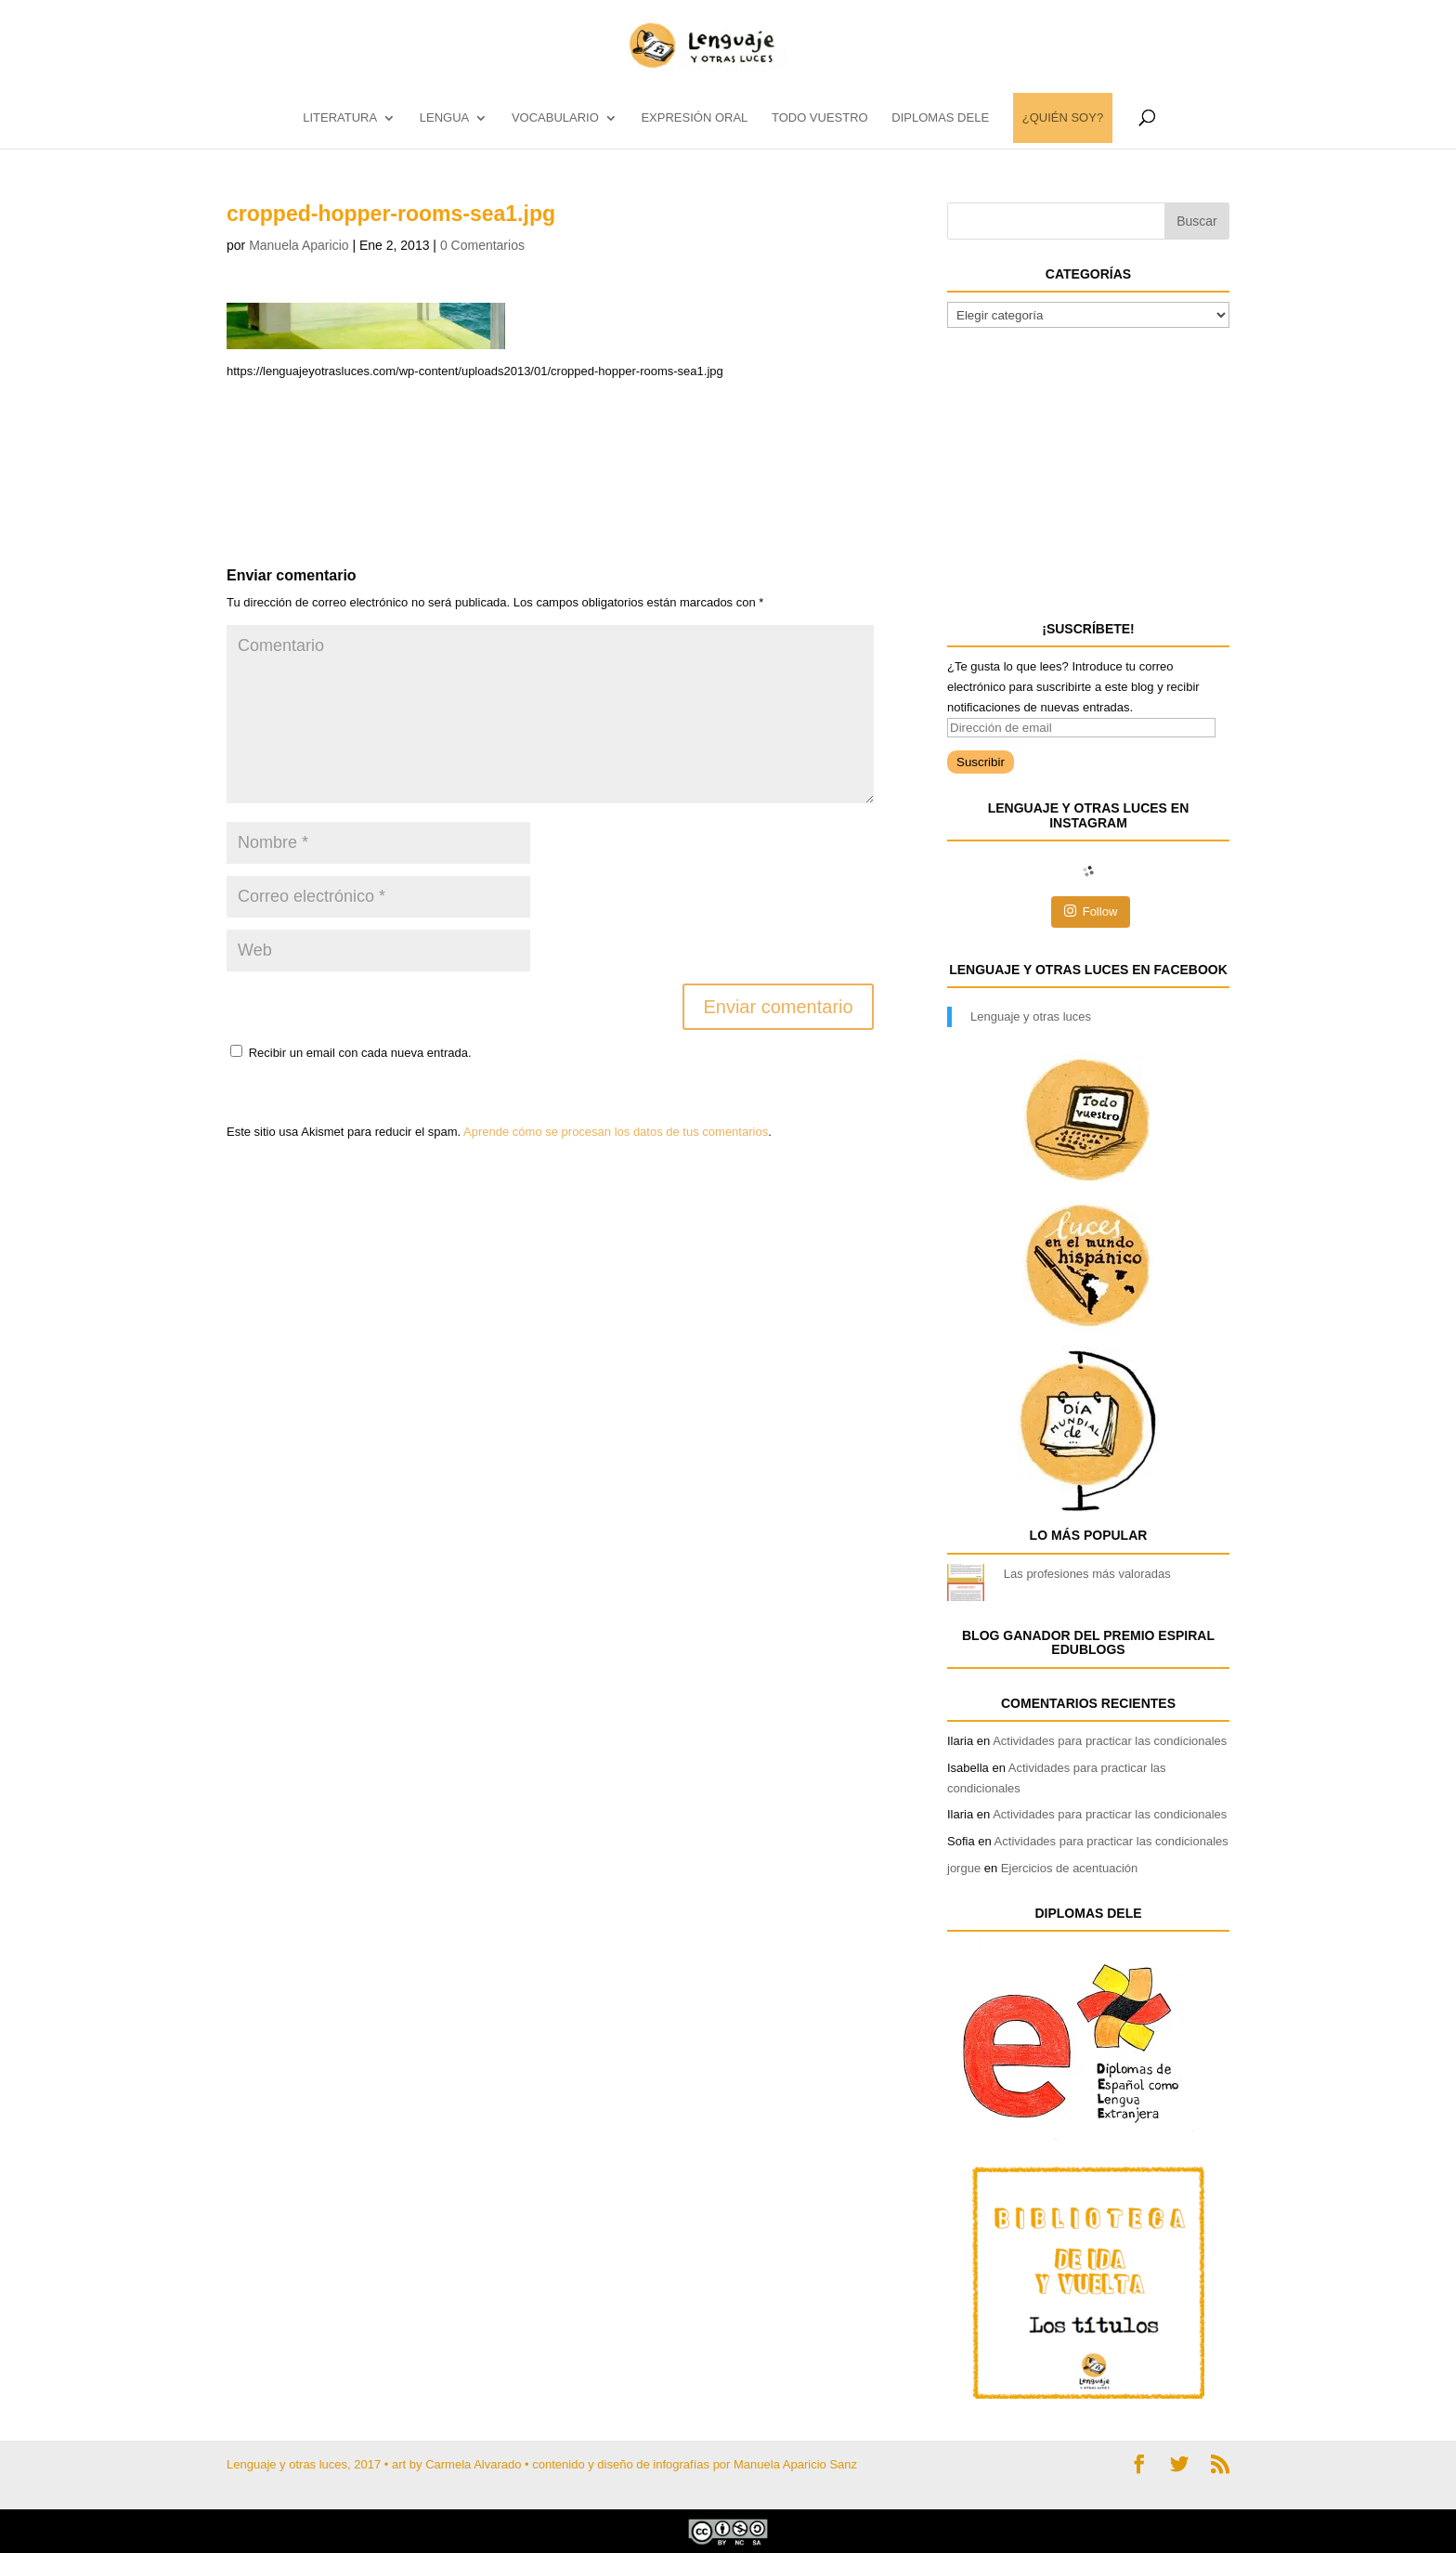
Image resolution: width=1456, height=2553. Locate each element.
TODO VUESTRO (820, 117)
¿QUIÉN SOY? (1062, 117)
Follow (1091, 911)
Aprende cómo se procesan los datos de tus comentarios (615, 1132)
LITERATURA (340, 117)
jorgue (964, 1868)
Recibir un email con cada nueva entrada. (360, 1053)
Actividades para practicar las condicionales (1110, 1741)
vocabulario (555, 117)
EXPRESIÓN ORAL (694, 117)
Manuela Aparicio (298, 245)
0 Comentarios (482, 245)
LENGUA (444, 117)
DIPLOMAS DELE (940, 117)
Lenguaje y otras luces (1030, 1016)
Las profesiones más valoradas (1087, 1574)
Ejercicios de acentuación (1069, 1868)
